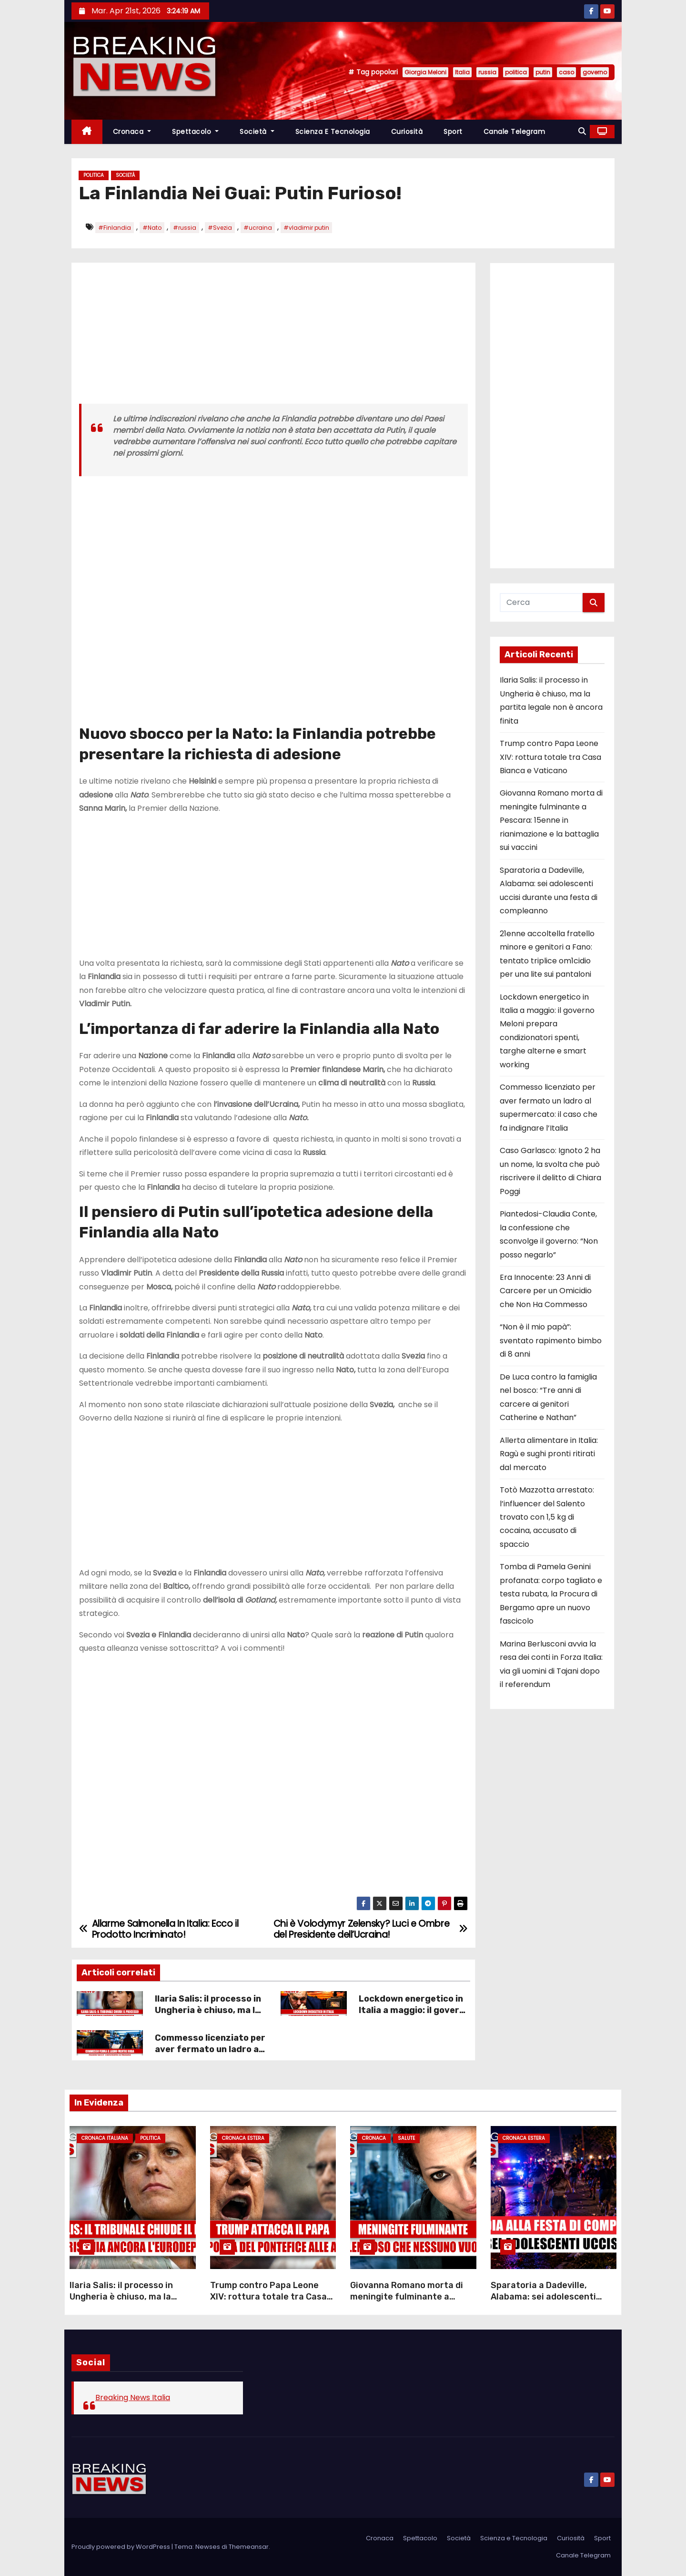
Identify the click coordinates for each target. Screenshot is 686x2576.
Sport (453, 131)
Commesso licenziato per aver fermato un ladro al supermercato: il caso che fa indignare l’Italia (210, 2055)
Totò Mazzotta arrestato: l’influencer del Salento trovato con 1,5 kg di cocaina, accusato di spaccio (547, 1517)
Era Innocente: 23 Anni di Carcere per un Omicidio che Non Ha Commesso (546, 1291)
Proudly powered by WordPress (121, 2546)
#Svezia (220, 228)
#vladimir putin (306, 228)
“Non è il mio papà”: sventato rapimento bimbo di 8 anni (551, 1340)
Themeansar (249, 2546)
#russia (184, 228)
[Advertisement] (273, 337)
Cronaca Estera (243, 2138)
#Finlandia (114, 228)
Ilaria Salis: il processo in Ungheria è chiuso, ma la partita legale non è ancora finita (208, 2015)
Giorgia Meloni (425, 72)
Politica (93, 175)
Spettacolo (195, 131)
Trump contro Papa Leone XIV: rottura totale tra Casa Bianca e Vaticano (550, 757)
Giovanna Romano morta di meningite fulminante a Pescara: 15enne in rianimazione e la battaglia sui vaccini (551, 820)
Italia (462, 72)
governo (595, 72)
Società (257, 131)
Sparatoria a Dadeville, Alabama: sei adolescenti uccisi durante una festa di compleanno (547, 2302)
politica (516, 72)
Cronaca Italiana (104, 2138)
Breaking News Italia (132, 2397)
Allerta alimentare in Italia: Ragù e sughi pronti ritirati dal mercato (549, 1454)
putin (542, 72)
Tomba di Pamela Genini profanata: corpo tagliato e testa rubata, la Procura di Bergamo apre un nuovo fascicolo (551, 1593)
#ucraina (257, 228)
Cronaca (132, 131)
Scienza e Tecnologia (332, 131)
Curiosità (407, 131)
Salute (406, 2138)
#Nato (151, 228)
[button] (582, 131)
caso (566, 72)
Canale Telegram (514, 131)
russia (487, 72)
